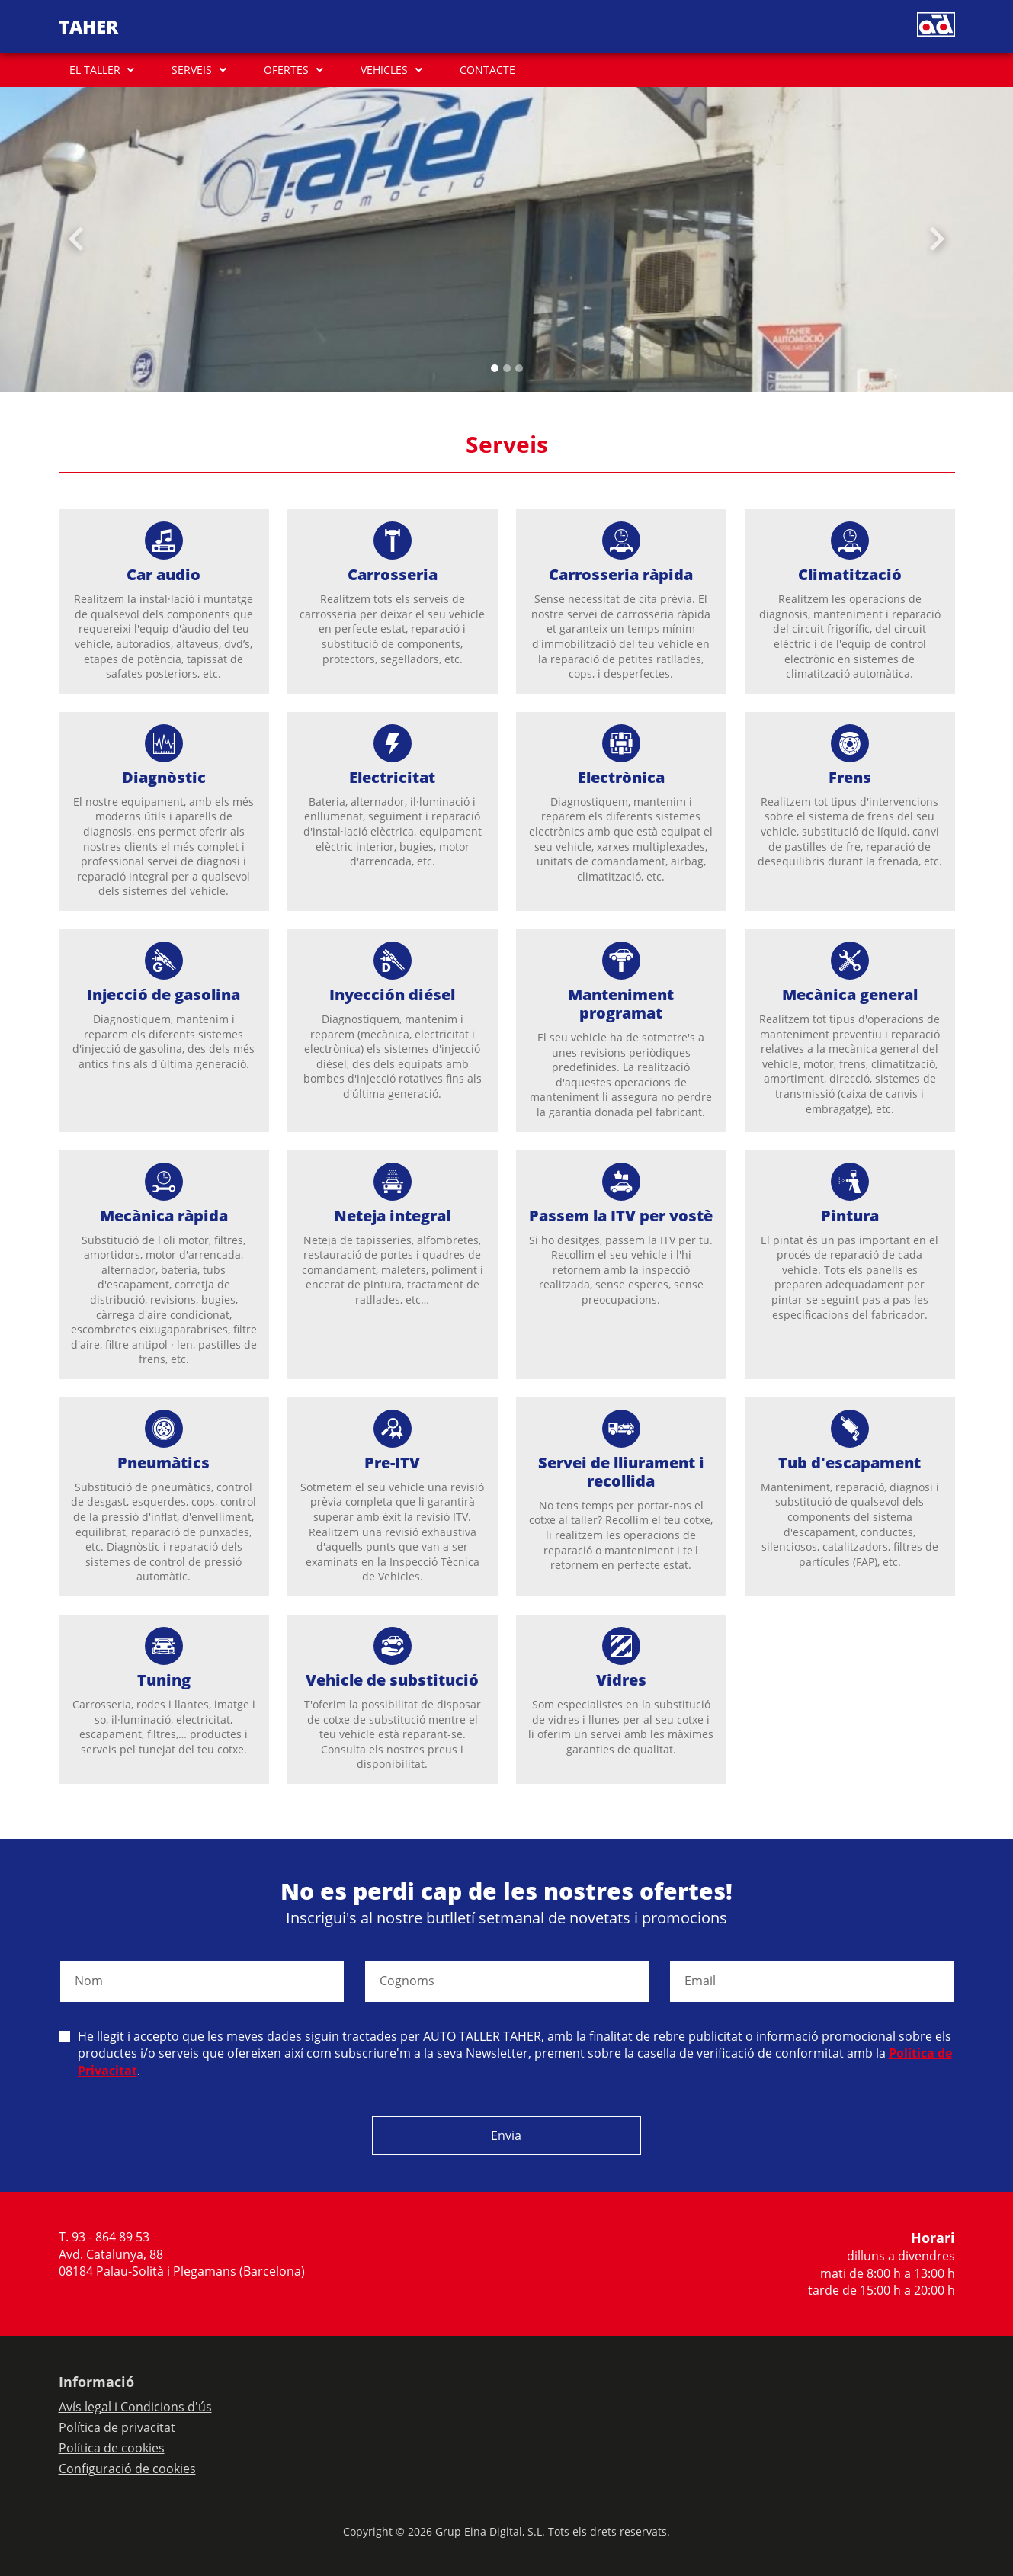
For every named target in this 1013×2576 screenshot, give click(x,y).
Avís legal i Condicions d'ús (135, 2406)
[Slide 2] (519, 368)
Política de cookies (112, 2448)
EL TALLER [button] (94, 70)
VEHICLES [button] (384, 70)
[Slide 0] (494, 368)
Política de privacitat (117, 2427)
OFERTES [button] (286, 70)
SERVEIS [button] (192, 70)
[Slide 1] (507, 368)
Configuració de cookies (127, 2468)
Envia (506, 2135)
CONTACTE (487, 70)
